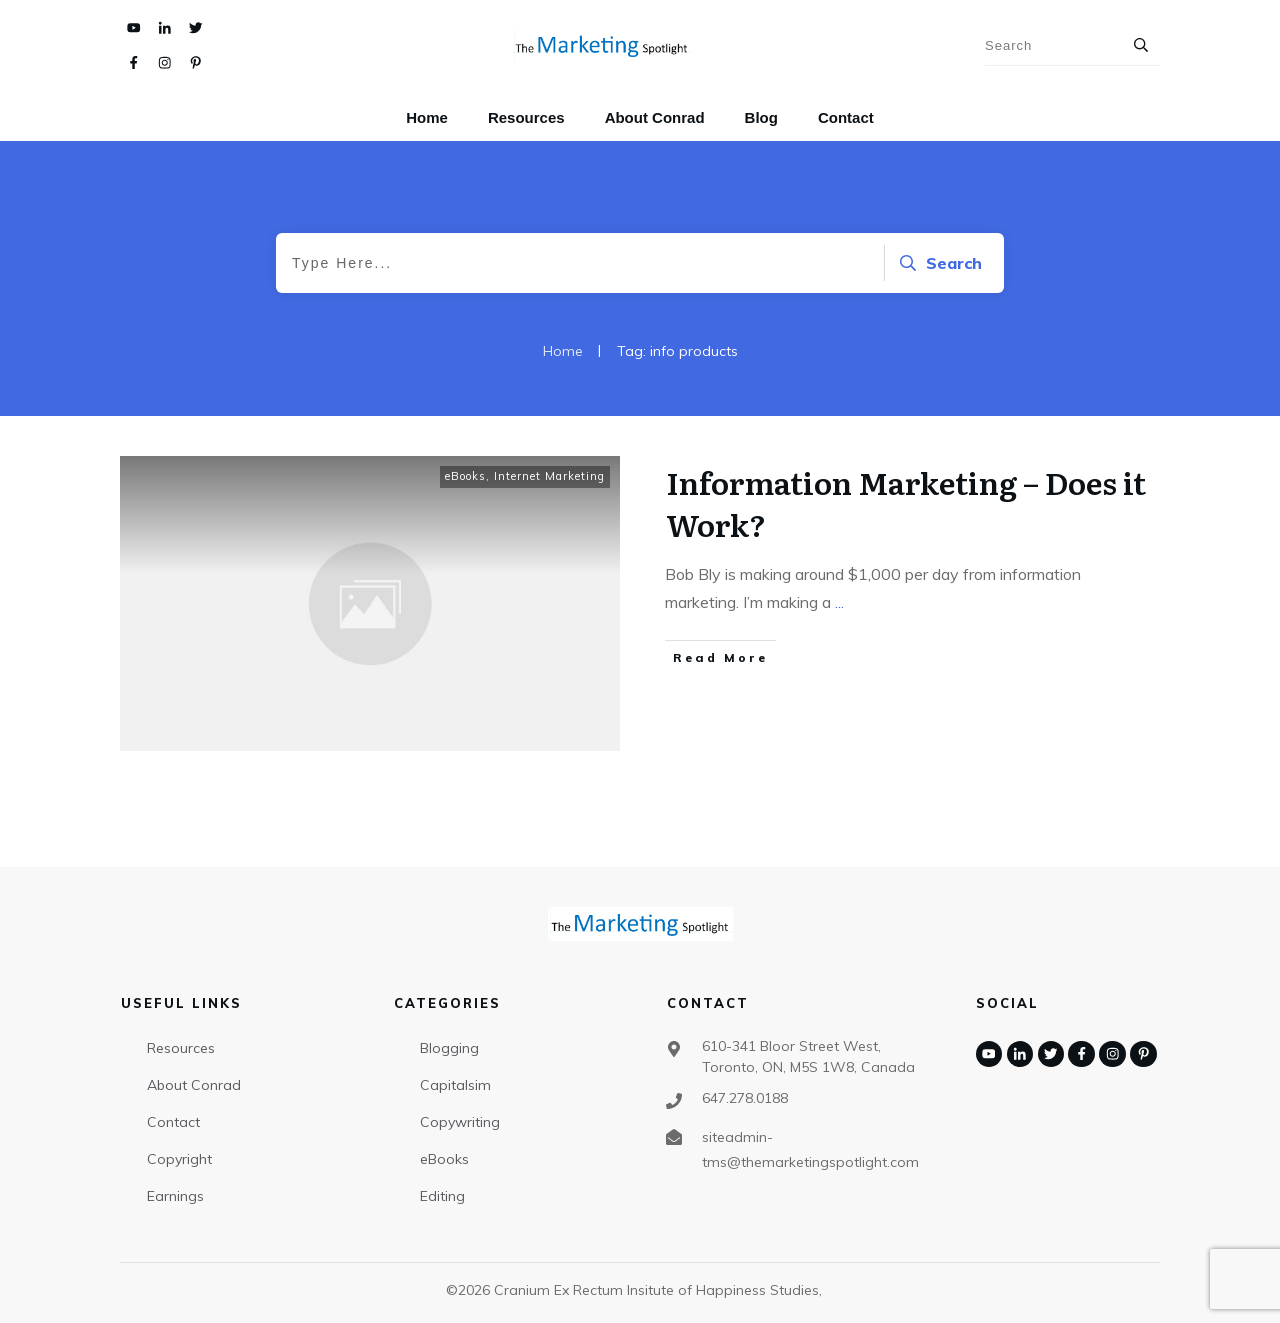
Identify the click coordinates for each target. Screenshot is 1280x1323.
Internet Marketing (549, 476)
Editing (442, 1196)
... (839, 602)
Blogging (449, 1048)
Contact (173, 1122)
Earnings (175, 1196)
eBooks (465, 476)
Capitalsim (455, 1085)
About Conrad (194, 1085)
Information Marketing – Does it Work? (906, 503)
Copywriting (460, 1122)
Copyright (179, 1159)
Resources (181, 1048)
